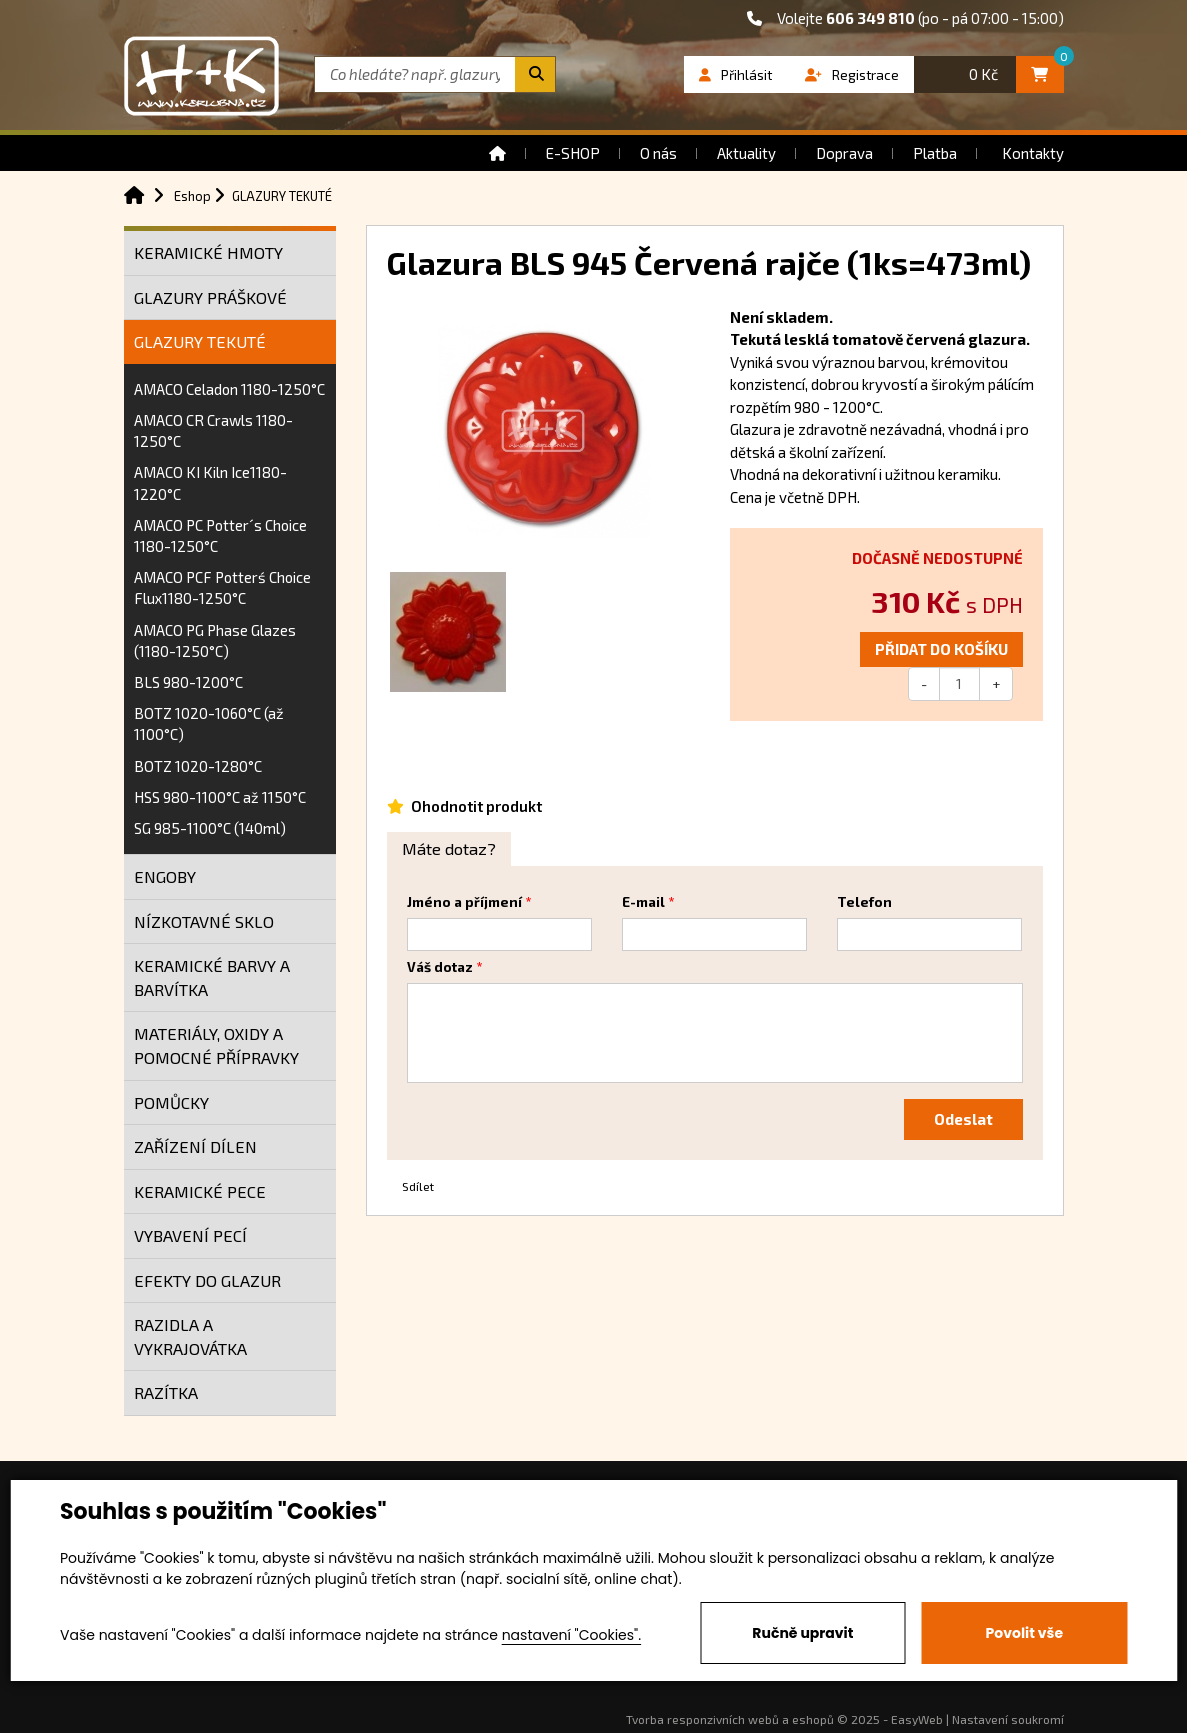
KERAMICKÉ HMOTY (208, 252)
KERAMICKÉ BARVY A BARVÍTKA (212, 977)
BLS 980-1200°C (188, 682)
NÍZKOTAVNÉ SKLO (204, 921)
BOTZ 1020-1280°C (198, 766)
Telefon (864, 902)
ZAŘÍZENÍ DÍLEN (195, 1146)
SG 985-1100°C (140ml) (210, 828)
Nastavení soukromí (1008, 1719)
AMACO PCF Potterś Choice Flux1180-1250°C (222, 587)
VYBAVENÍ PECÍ (190, 1235)
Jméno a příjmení (464, 902)
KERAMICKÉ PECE (200, 1191)
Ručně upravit (802, 1633)
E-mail (643, 902)
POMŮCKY (171, 1102)
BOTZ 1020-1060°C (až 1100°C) (209, 723)
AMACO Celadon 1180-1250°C (229, 389)
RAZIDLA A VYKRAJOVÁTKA (190, 1336)
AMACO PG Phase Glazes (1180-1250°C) (215, 640)
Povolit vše (1024, 1633)
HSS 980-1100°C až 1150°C (220, 797)
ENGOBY (165, 876)
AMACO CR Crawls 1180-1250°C (213, 430)
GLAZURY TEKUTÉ (200, 341)
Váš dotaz (440, 967)
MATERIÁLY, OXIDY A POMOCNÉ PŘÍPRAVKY (216, 1045)
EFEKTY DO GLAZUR (207, 1280)
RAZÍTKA (166, 1392)
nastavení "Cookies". (571, 1635)
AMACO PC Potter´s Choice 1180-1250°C (220, 535)
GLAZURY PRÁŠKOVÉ (210, 297)
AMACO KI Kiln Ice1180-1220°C (210, 482)
